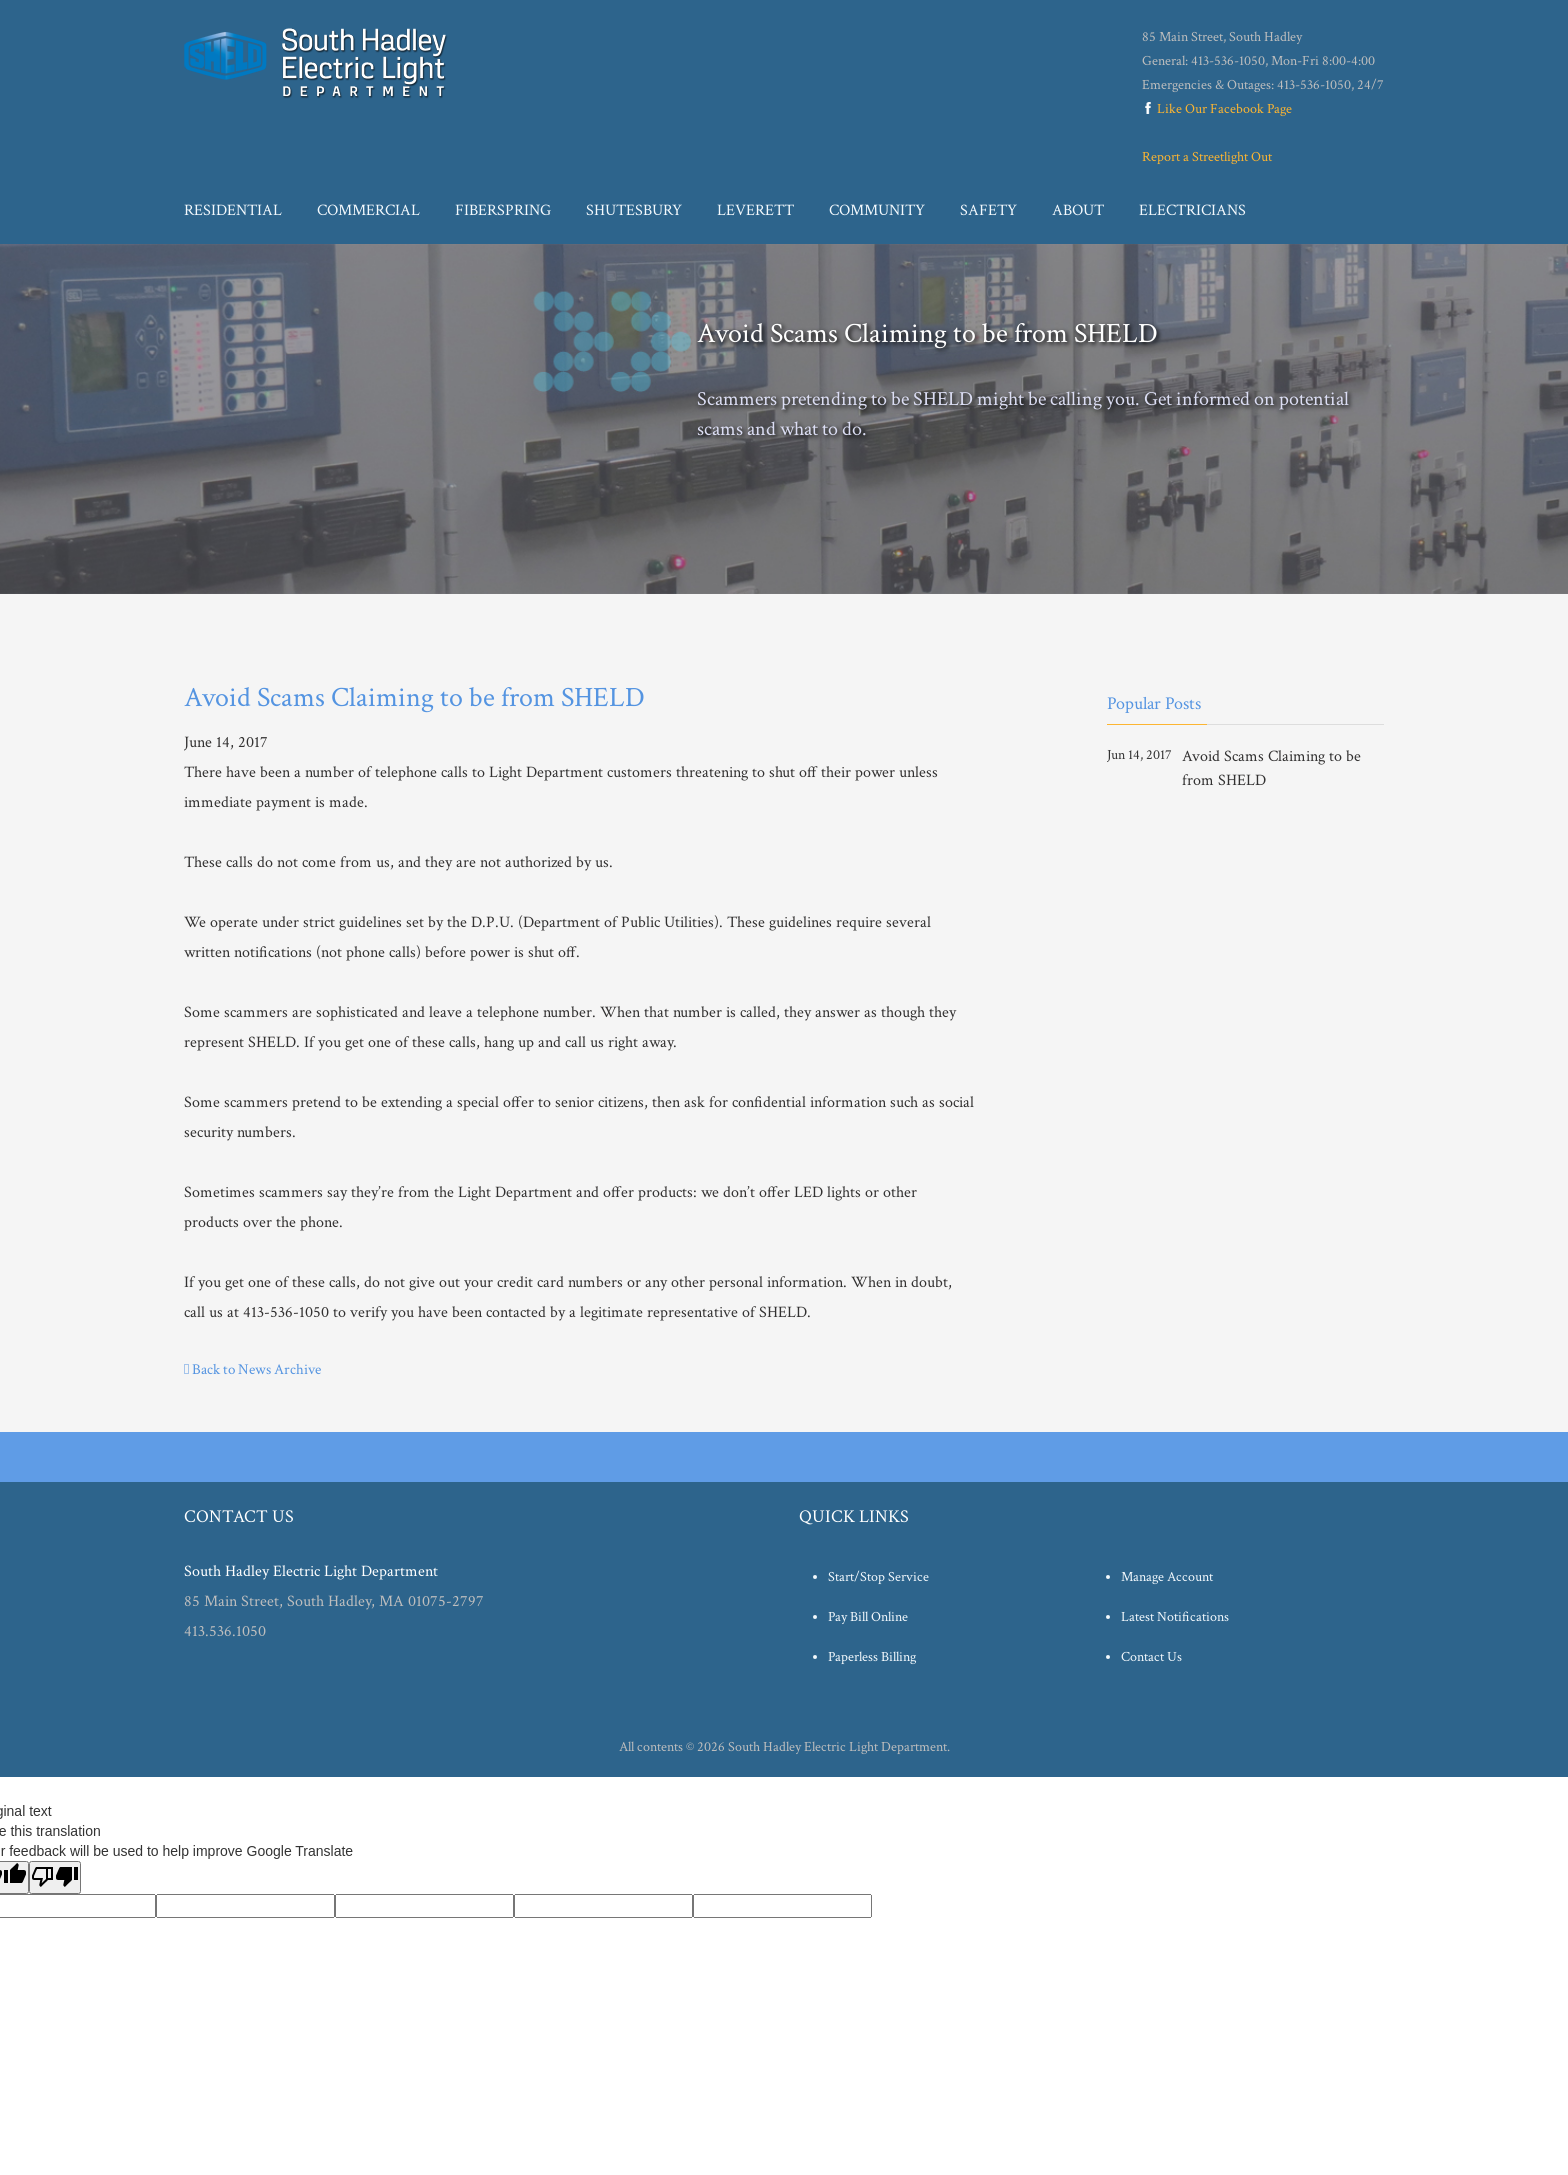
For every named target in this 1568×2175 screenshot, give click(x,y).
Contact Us (1151, 1657)
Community (877, 210)
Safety (988, 210)
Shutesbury (634, 210)
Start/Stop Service (878, 1577)
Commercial (368, 210)
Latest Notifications (1175, 1617)
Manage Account (1167, 1577)
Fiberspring (503, 210)
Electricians (1192, 210)
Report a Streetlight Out (1207, 157)
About (1078, 210)
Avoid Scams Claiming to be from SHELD (1271, 768)
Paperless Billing (872, 1657)
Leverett (755, 210)
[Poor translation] (55, 1877)
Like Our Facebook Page (1217, 109)
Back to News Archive (252, 1369)
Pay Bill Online (868, 1617)
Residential (233, 210)
